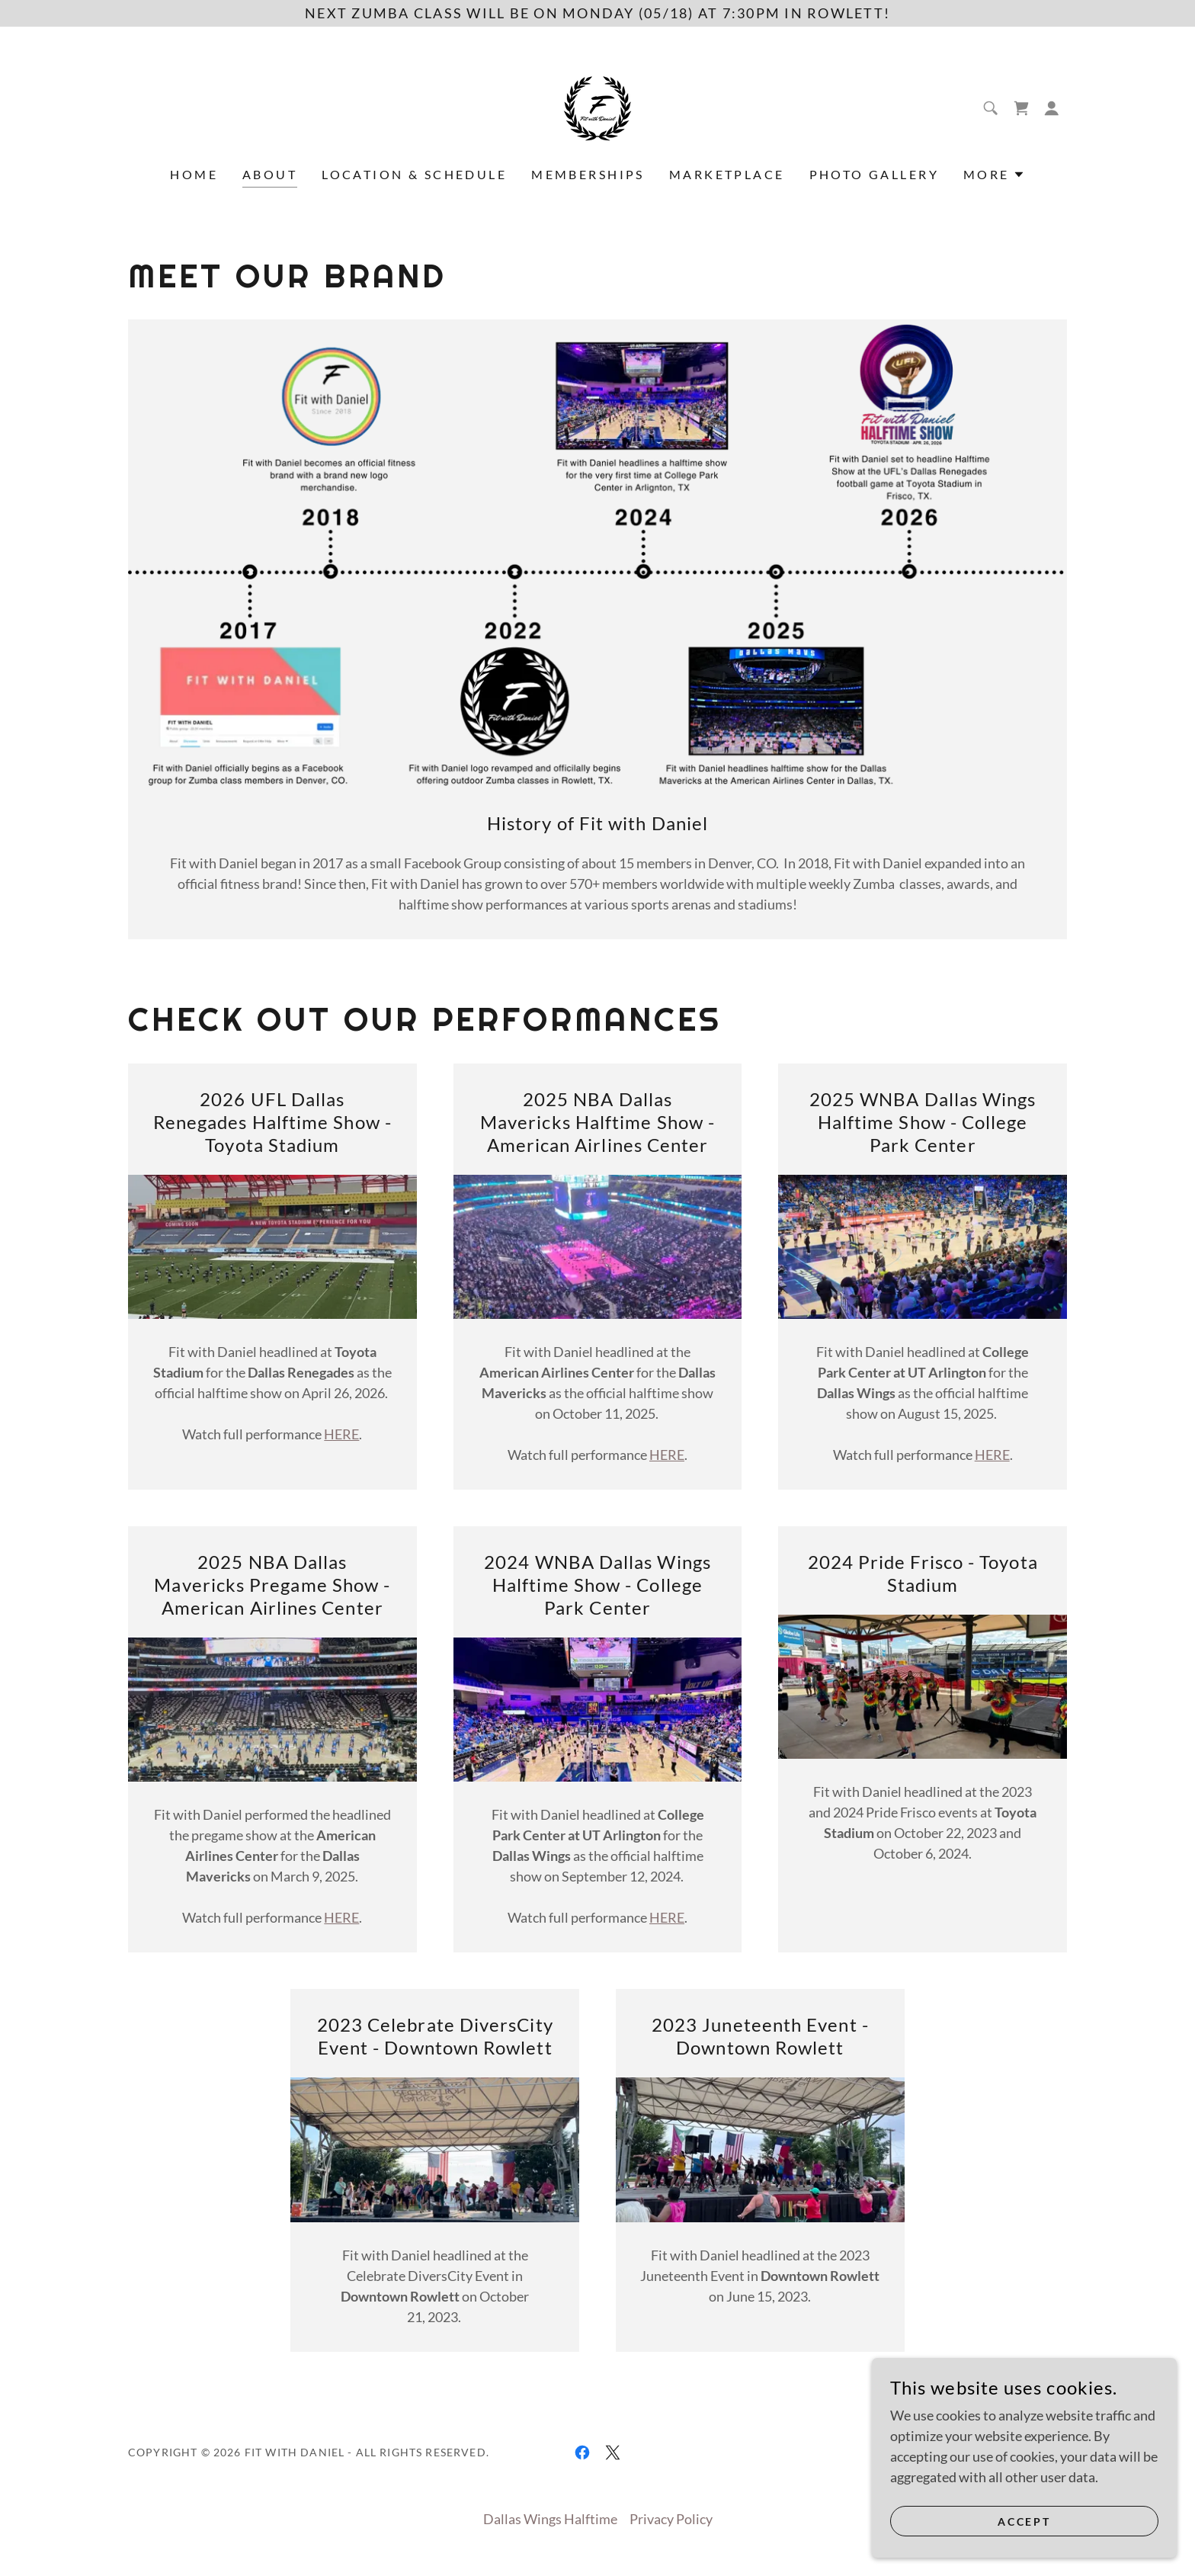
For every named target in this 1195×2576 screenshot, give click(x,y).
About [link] (269, 174)
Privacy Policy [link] (671, 2518)
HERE (341, 1434)
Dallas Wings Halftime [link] (550, 2518)
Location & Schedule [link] (414, 174)
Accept (1025, 2521)
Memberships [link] (588, 174)
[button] (1051, 108)
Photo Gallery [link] (874, 174)
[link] (597, 106)
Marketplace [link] (727, 174)
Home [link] (194, 174)
